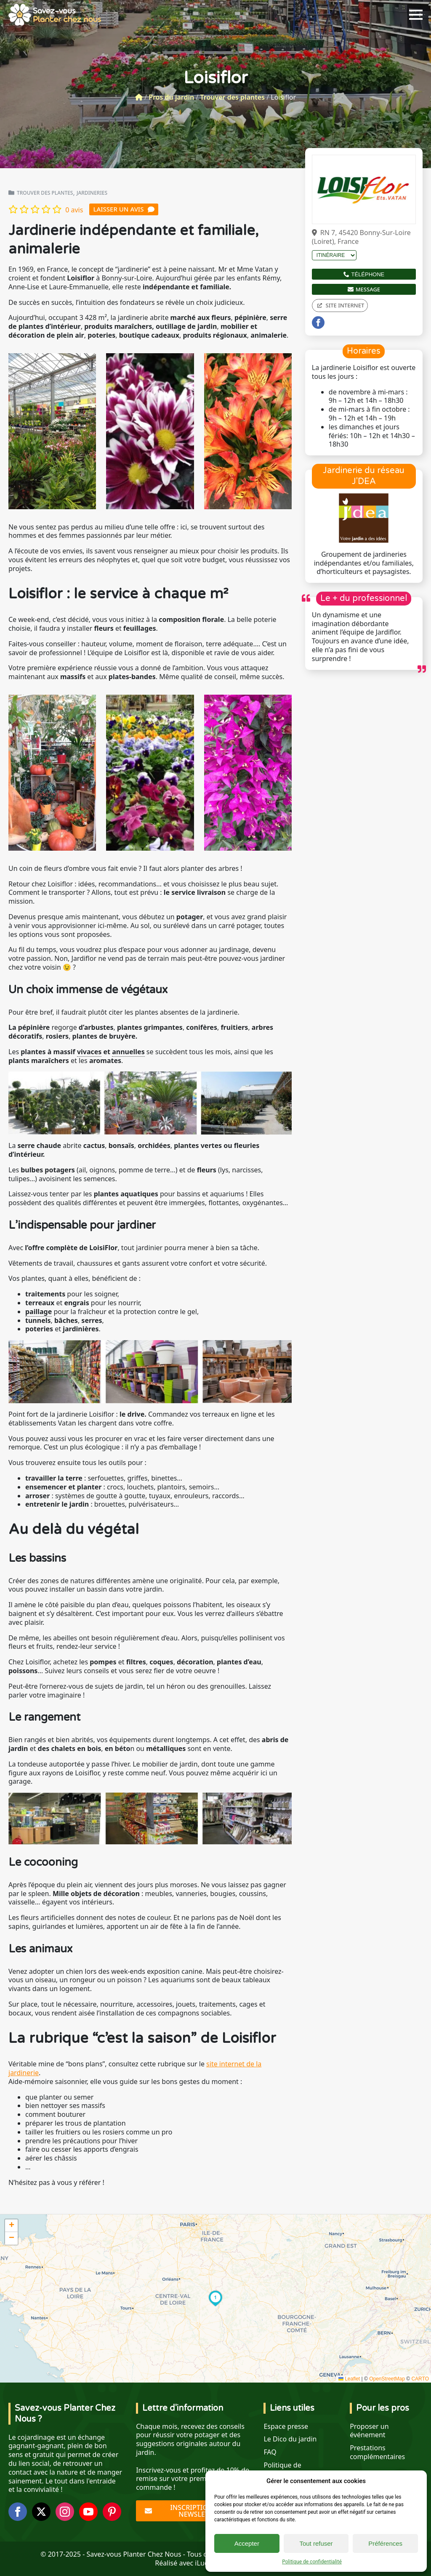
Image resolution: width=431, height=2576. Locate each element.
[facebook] (318, 322)
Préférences (385, 2543)
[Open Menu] (416, 14)
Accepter (246, 2543)
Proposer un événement (369, 2431)
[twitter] (41, 2511)
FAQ (269, 2452)
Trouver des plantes (232, 97)
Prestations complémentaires (377, 2452)
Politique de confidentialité (312, 2562)
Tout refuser (316, 2543)
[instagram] (65, 2511)
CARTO (420, 2379)
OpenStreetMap (387, 2379)
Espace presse (285, 2426)
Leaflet (349, 2379)
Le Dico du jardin (290, 2439)
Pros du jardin (171, 97)
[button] (215, 2298)
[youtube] (88, 2511)
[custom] (112, 2511)
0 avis (74, 209)
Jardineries (92, 193)
